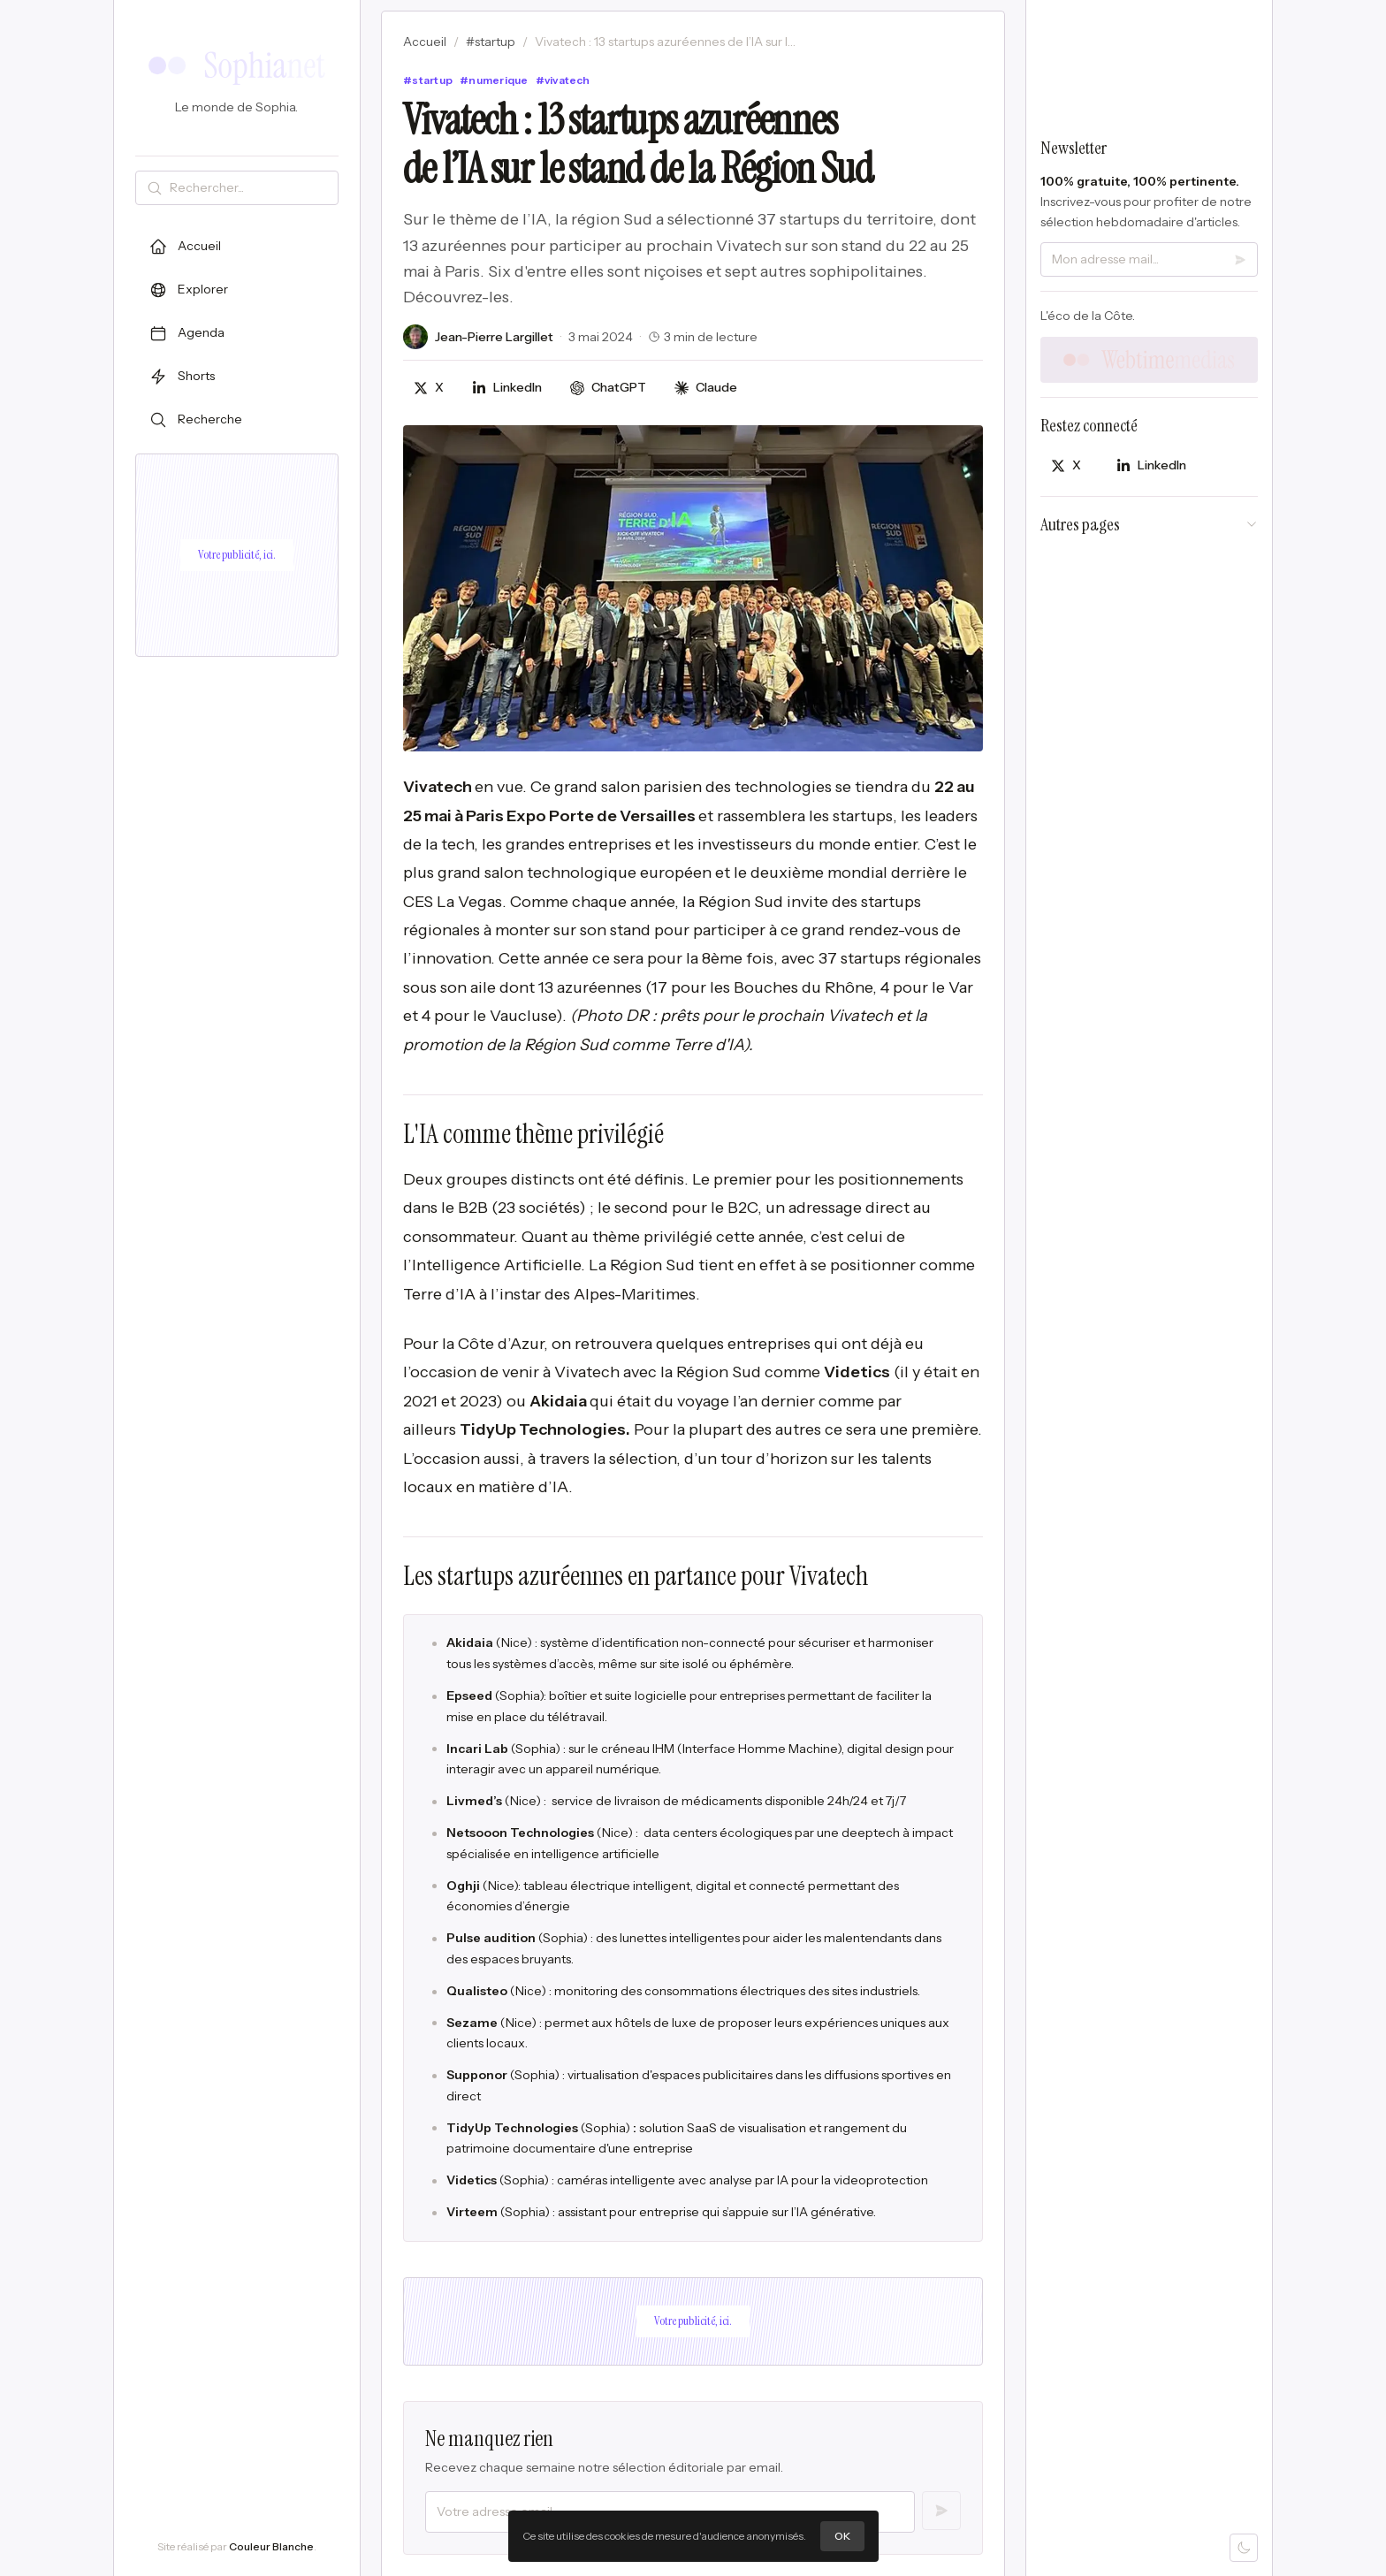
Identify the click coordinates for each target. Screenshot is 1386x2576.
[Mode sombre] (1244, 2548)
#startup (490, 42)
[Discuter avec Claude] (706, 387)
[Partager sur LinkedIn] (506, 387)
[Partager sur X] (428, 387)
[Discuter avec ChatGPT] (608, 387)
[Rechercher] (250, 188)
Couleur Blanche (271, 2546)
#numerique (494, 80)
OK (842, 2535)
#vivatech (563, 80)
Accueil (424, 42)
